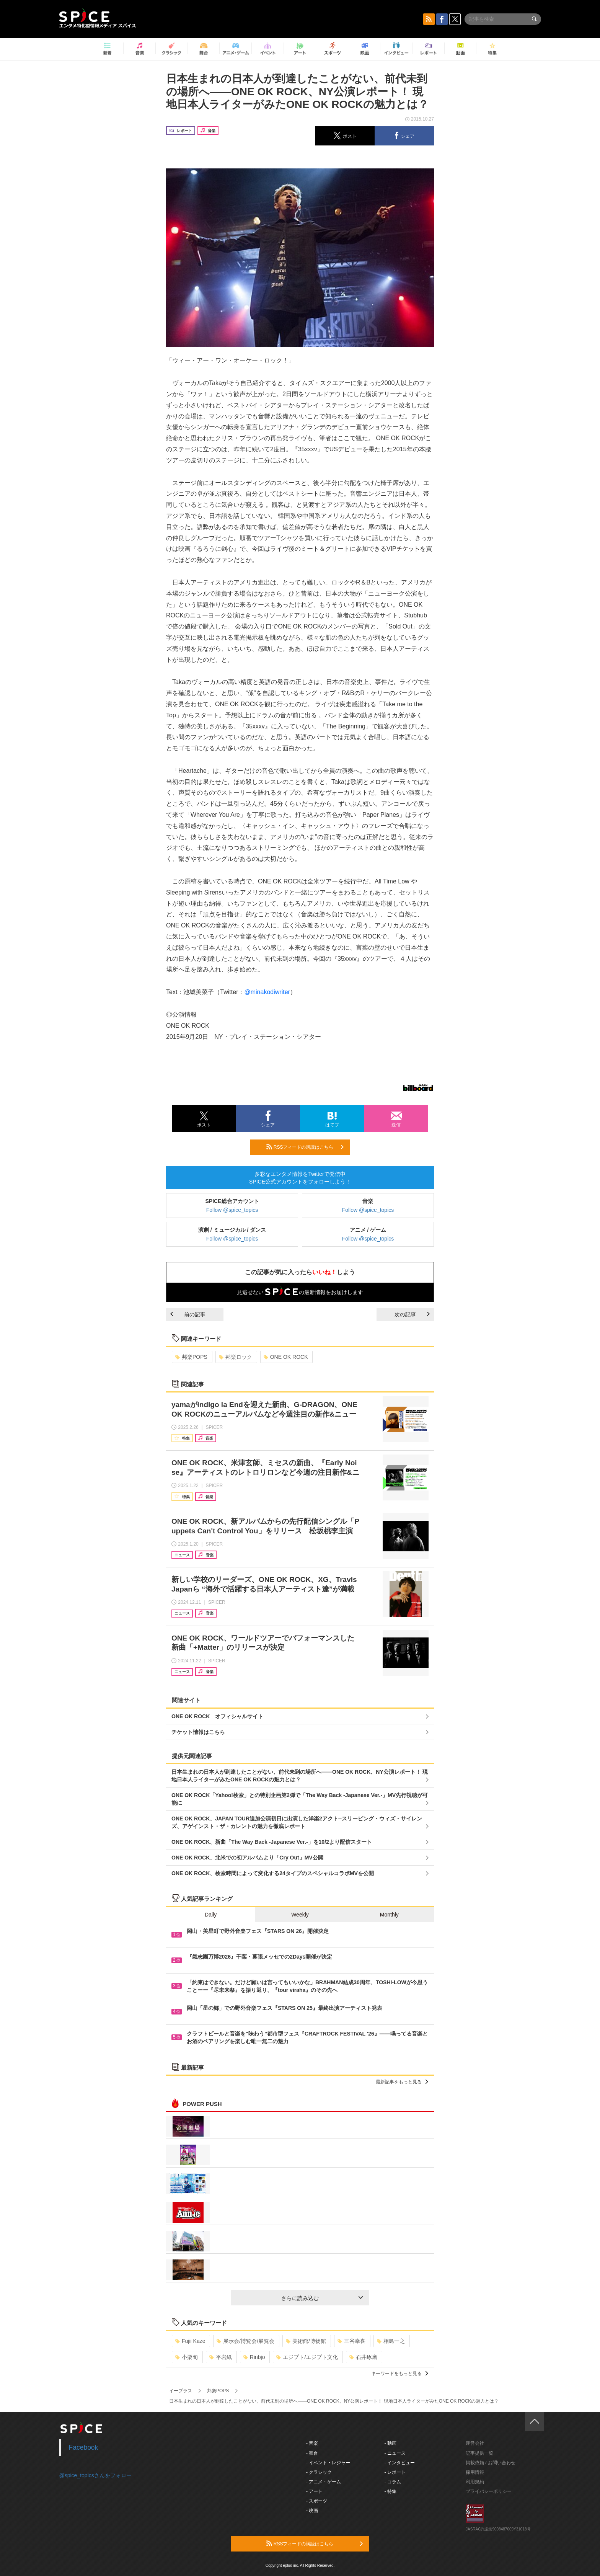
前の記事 (187, 1314)
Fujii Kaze (190, 2341)
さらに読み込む (322, 2298)
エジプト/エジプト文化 (307, 2357)
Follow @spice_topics (232, 1210)
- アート (314, 2491)
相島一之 (391, 2341)
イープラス (180, 2390)
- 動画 (390, 2443)
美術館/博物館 (306, 2341)
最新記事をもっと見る (402, 2082)
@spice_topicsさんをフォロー (95, 2475)
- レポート (395, 2472)
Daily (211, 1915)
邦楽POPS (191, 1357)
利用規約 (475, 2482)
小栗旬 (186, 2357)
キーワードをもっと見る (399, 2373)
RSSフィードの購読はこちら (305, 1147)
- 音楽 (312, 2443)
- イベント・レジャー (328, 2462)
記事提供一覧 (479, 2453)
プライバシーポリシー (489, 2491)
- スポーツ (316, 2501)
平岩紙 (220, 2357)
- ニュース (395, 2453)
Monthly (389, 1915)
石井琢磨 (363, 2357)
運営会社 (475, 2443)
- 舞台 (312, 2453)
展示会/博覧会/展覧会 (245, 2341)
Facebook (83, 2447)
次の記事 (412, 1314)
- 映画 (312, 2510)
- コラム (393, 2482)
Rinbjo (254, 2357)
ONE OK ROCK (286, 1357)
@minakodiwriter (267, 992)
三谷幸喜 (351, 2341)
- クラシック (319, 2472)
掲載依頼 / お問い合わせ (490, 2462)
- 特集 (390, 2491)
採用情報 (475, 2472)
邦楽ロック (235, 1357)
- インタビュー (400, 2462)
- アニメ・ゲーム (323, 2482)
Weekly (300, 1915)
